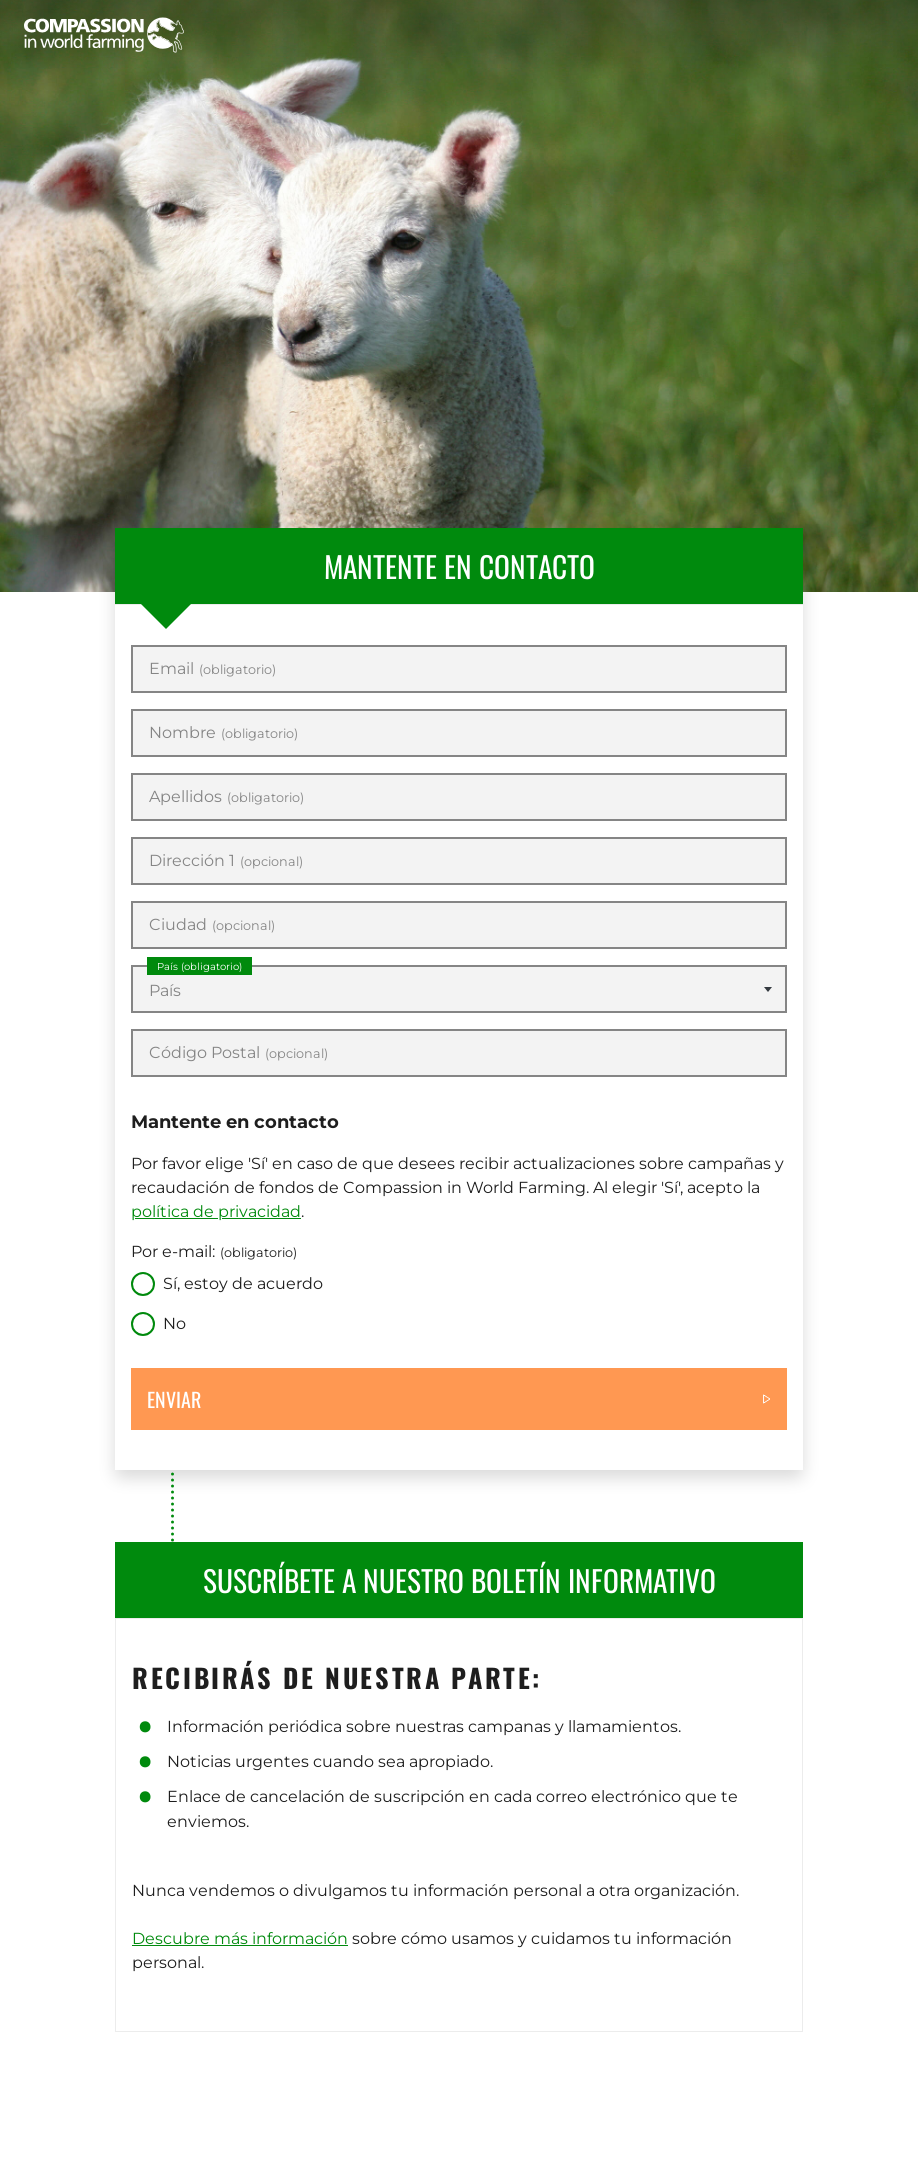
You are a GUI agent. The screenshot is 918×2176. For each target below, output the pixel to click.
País (199, 966)
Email (212, 669)
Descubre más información (240, 1938)
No (174, 1323)
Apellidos (226, 797)
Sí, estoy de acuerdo (243, 1283)
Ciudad (212, 925)
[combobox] (459, 989)
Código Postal (238, 1053)
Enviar (174, 1399)
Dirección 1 (226, 861)
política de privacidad (216, 1211)
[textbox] (459, 991)
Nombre (223, 733)
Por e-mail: (214, 1251)
